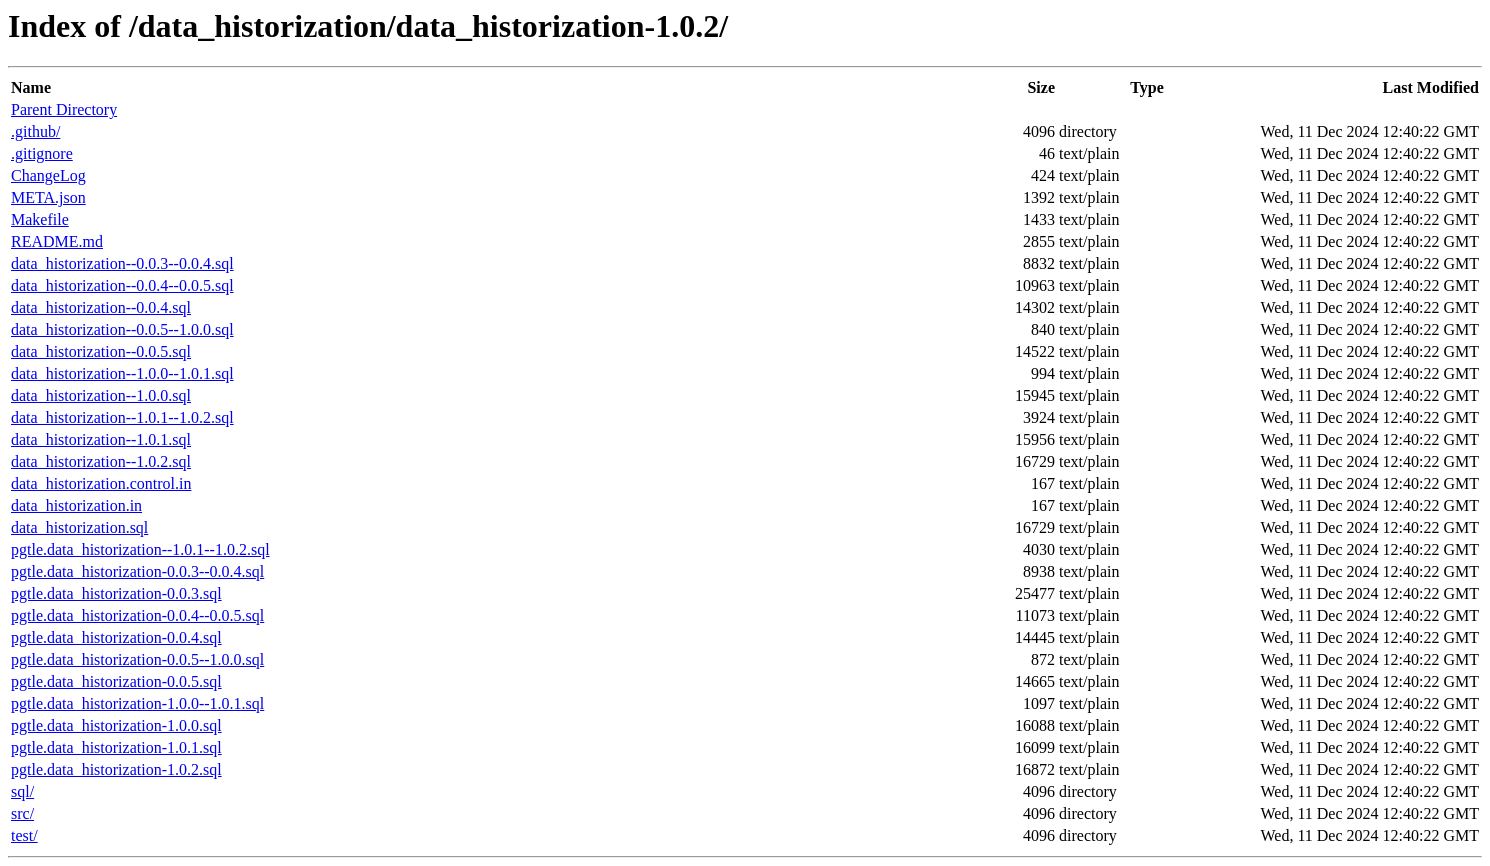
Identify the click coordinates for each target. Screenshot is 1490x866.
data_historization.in (76, 505)
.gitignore (42, 153)
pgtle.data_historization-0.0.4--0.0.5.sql (137, 615)
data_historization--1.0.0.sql (101, 395)
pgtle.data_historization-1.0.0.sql (116, 725)
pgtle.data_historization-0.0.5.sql (116, 681)
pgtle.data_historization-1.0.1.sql (116, 747)
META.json (48, 197)
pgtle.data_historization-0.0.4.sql (116, 637)
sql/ (22, 791)
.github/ (35, 131)
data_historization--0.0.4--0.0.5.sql (122, 285)
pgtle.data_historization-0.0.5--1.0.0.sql (137, 659)
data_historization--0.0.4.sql (101, 307)
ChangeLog (48, 175)
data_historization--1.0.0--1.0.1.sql (122, 373)
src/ (22, 813)
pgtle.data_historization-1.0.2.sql (116, 769)
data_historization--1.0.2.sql (101, 461)
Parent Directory (64, 109)
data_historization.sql (79, 527)
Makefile (40, 219)
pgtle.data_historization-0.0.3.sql (116, 593)
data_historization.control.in (101, 483)
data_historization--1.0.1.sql (101, 439)
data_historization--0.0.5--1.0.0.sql (122, 329)
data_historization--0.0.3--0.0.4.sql (122, 263)
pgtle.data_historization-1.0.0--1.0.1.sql (137, 703)
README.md (57, 241)
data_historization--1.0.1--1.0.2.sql (122, 417)
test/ (24, 835)
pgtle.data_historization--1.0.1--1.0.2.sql (140, 549)
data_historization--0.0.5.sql (101, 351)
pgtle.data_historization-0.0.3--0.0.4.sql (137, 571)
